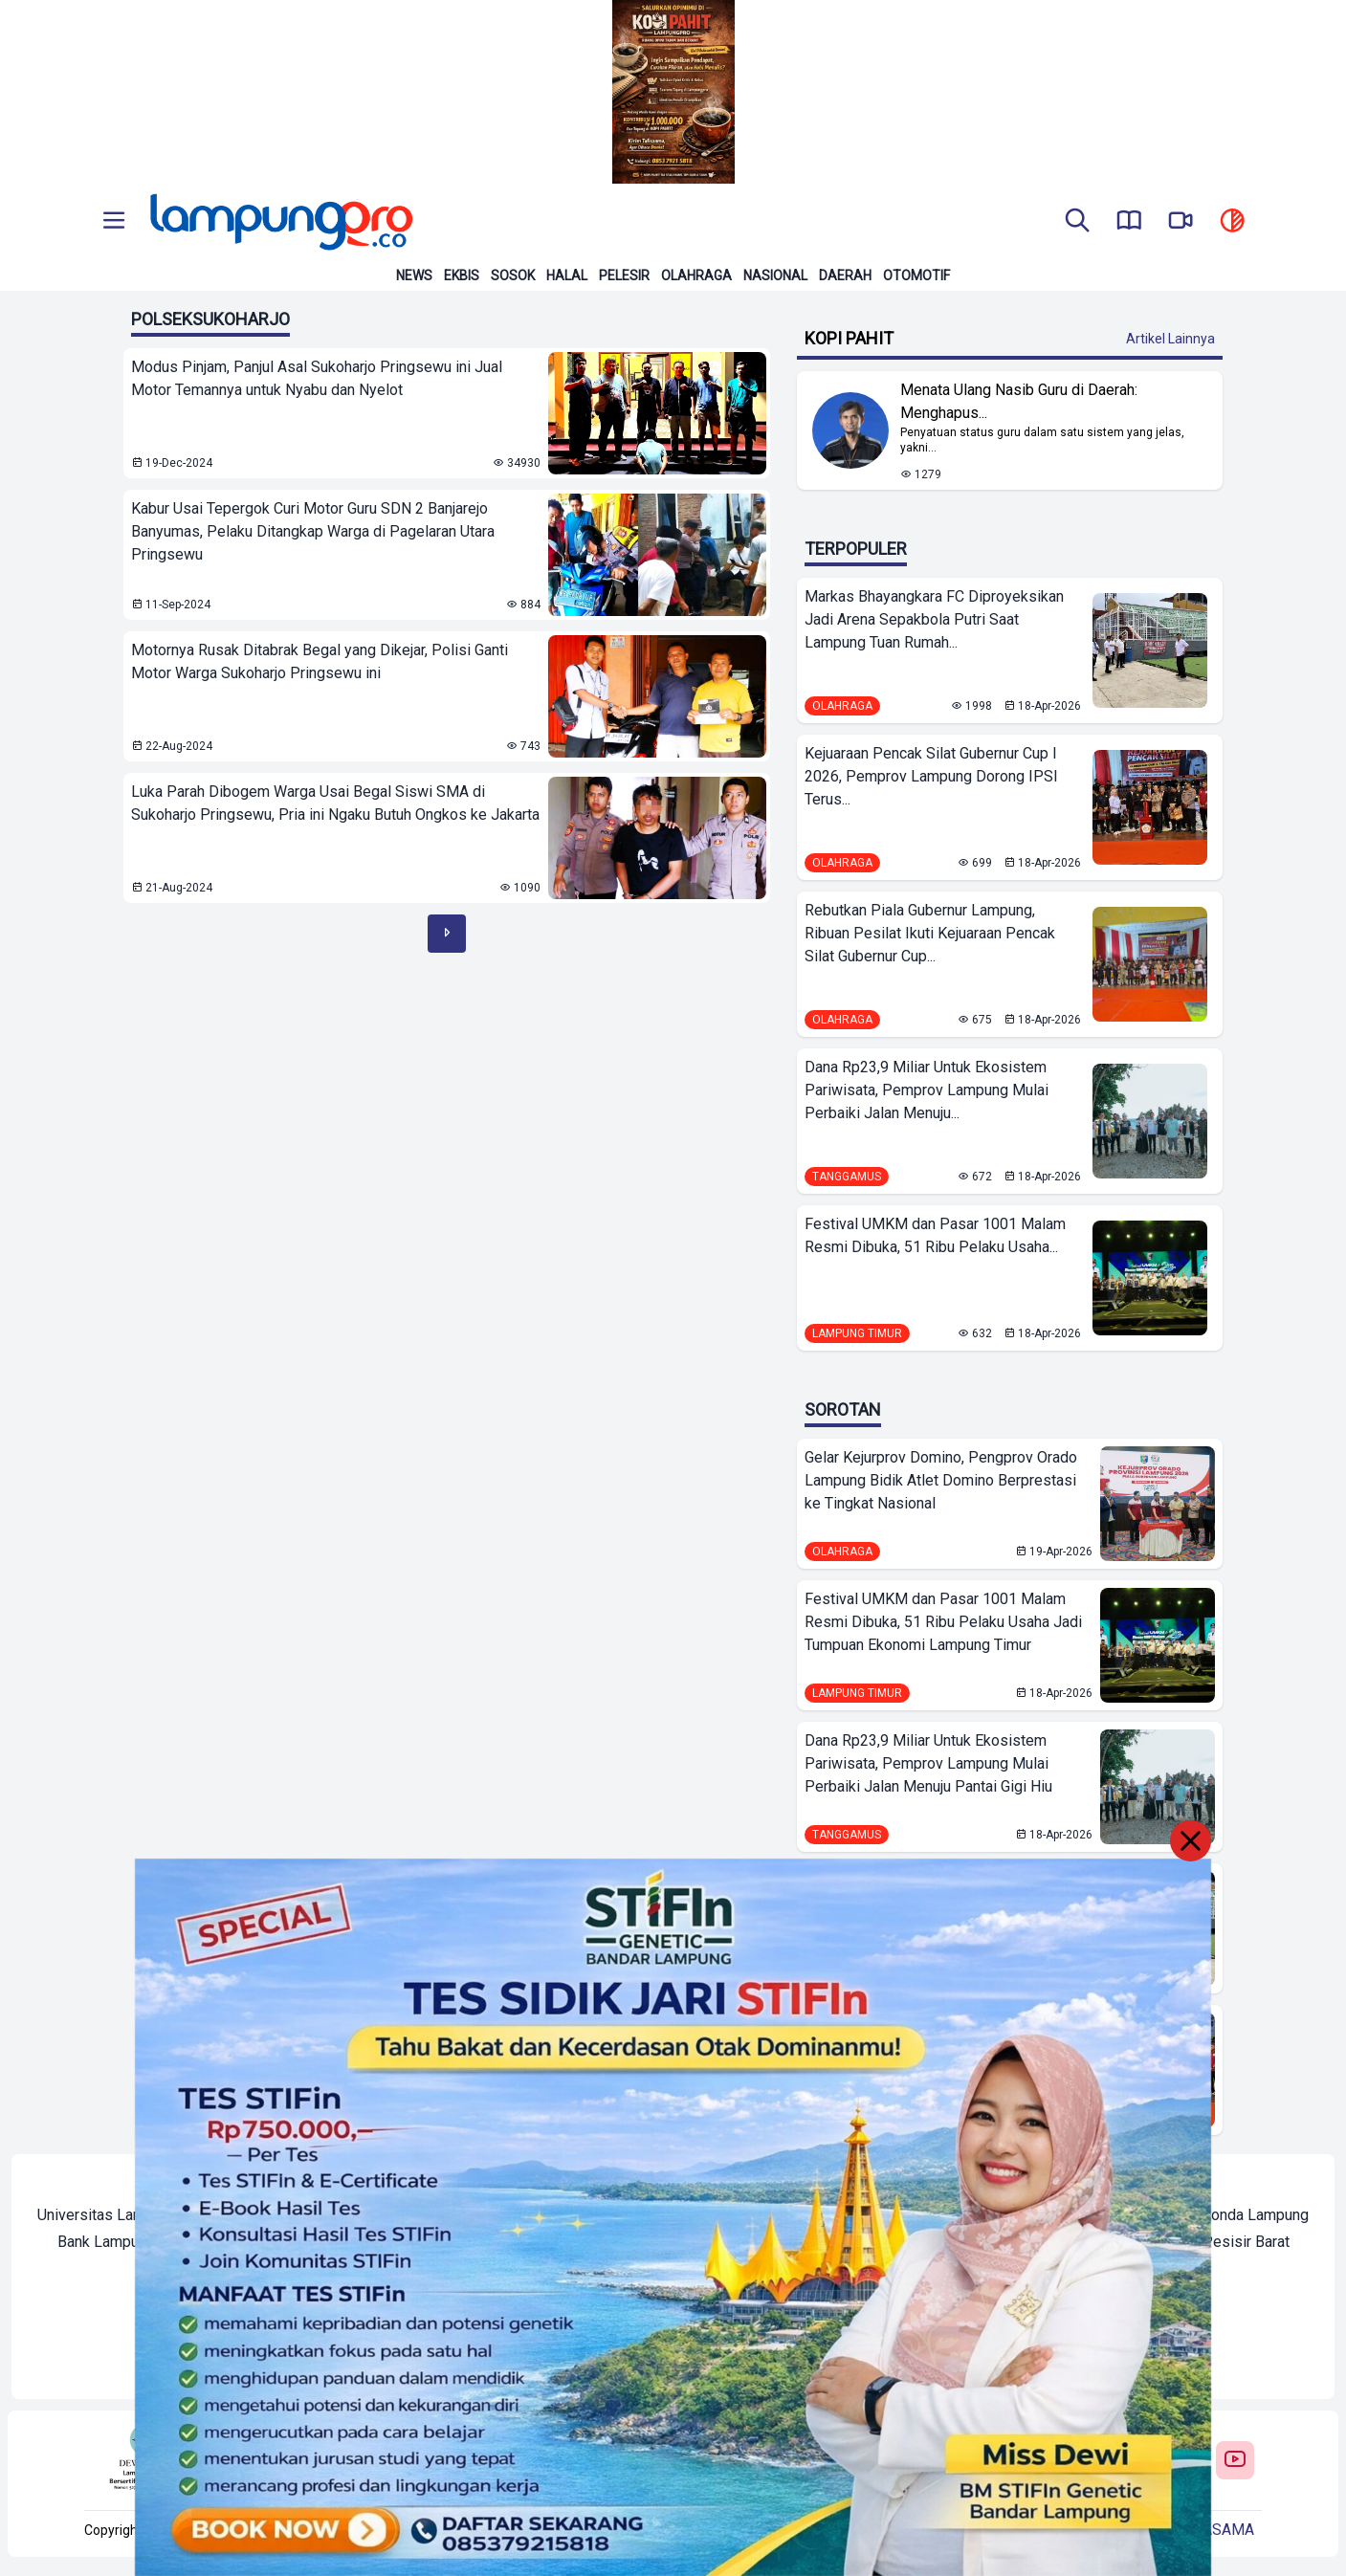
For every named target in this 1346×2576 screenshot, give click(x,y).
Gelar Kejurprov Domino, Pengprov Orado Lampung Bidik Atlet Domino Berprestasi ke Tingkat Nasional (941, 1480)
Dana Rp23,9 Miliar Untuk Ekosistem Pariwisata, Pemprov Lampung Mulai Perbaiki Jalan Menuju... (926, 1090)
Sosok (513, 275)
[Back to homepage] (279, 222)
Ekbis (461, 275)
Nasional (775, 275)
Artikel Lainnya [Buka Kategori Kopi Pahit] (1170, 338)
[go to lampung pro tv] (1180, 222)
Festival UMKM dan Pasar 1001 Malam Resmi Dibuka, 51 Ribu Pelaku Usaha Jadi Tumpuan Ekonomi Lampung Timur (943, 1622)
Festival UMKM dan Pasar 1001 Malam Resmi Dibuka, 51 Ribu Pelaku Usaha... (935, 1235)
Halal (566, 275)
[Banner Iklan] (673, 92)
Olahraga (696, 275)
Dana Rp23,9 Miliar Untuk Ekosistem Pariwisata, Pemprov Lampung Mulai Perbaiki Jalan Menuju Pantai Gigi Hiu (928, 1763)
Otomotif (916, 275)
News (414, 275)
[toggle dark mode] (1232, 222)
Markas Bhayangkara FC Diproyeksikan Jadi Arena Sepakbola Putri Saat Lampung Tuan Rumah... (934, 619)
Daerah (845, 275)
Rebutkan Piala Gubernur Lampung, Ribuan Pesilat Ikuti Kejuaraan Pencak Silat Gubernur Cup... (930, 933)
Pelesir (624, 275)
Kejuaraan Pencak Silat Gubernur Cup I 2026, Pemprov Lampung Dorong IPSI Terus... (931, 776)
